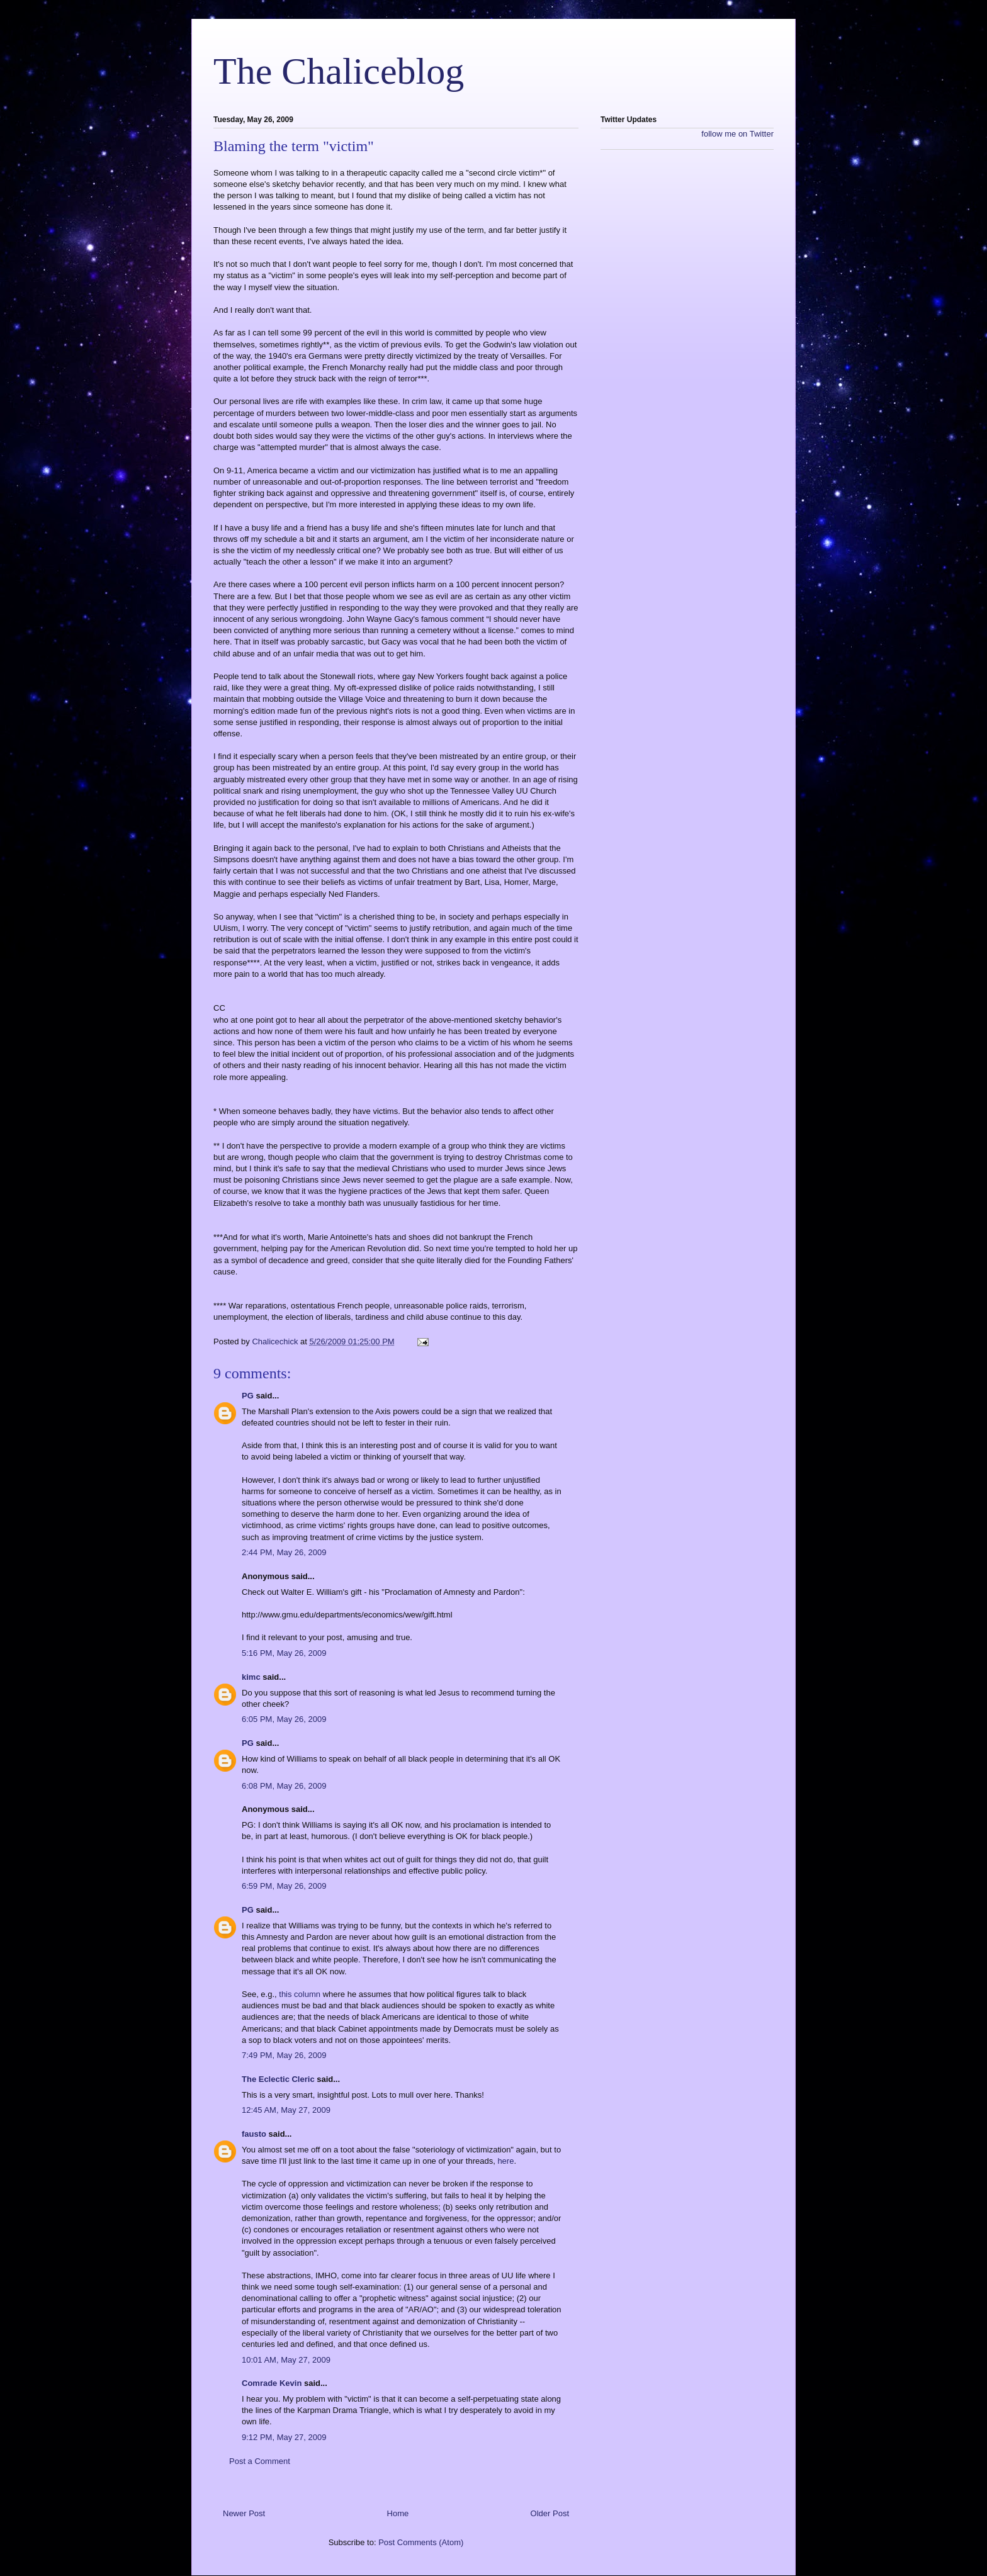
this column (299, 1994)
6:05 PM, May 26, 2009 (284, 1719)
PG (248, 1395)
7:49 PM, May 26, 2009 (284, 2055)
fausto (254, 2134)
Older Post (550, 2513)
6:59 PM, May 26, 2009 (284, 1886)
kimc (251, 1677)
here (505, 2161)
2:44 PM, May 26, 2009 (284, 1552)
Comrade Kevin (272, 2383)
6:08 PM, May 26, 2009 (284, 1786)
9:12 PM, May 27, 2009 (284, 2437)
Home (398, 2513)
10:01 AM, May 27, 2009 (286, 2360)
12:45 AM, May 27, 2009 (286, 2110)
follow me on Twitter (737, 133)
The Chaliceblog (338, 71)
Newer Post (244, 2513)
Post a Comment (259, 2461)
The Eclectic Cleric (278, 2079)
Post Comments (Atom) (420, 2542)
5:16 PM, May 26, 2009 (284, 1653)
